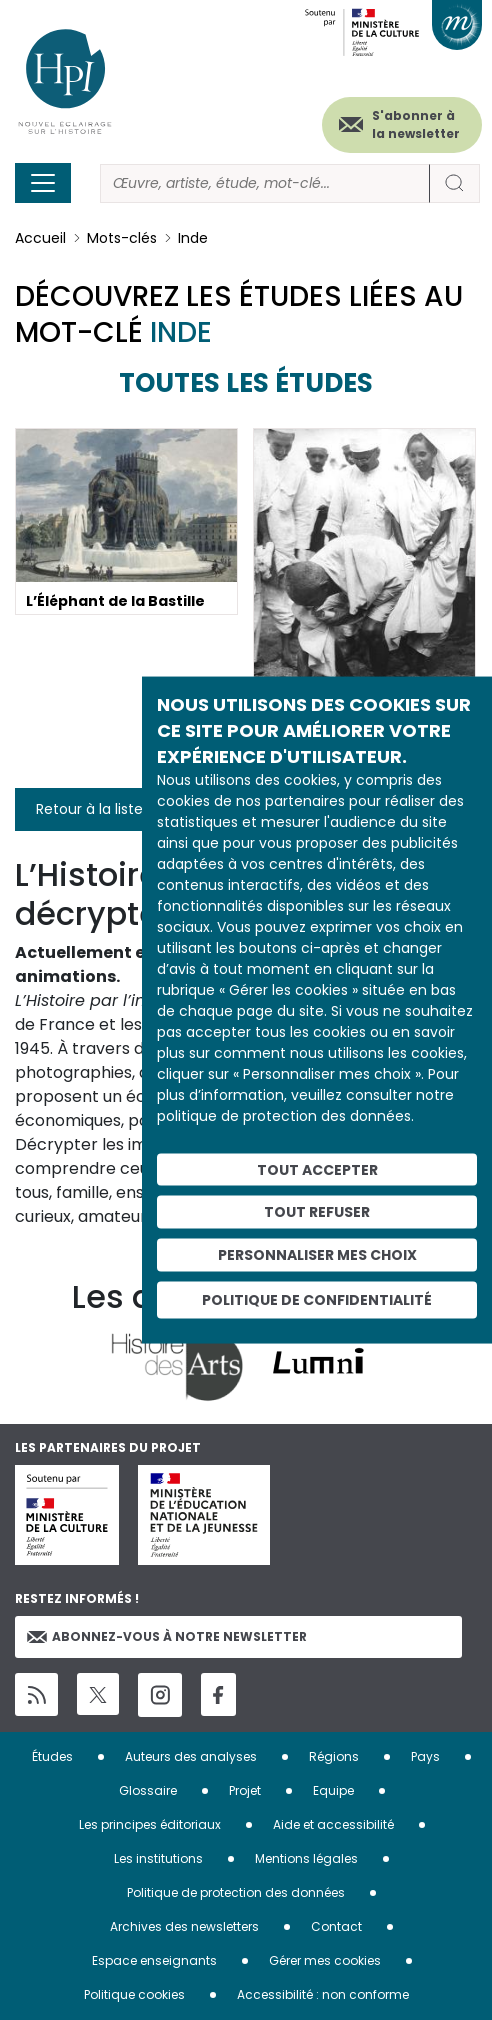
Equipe (333, 1790)
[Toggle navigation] (43, 183)
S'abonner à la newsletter (416, 124)
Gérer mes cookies (325, 1960)
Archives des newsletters (184, 1926)
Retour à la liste (89, 809)
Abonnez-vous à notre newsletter (167, 1636)
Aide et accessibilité (333, 1824)
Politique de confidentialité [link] (317, 1299)
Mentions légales (306, 1858)
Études (52, 1756)
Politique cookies (134, 1994)
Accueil (40, 238)
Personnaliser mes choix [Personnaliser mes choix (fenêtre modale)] (317, 1255)
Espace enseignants (154, 1960)
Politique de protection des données (236, 1892)
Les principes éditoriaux (150, 1824)
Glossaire (148, 1790)
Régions (334, 1756)
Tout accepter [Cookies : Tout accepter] (317, 1169)
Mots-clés (122, 238)
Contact (336, 1926)
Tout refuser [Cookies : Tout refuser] (317, 1212)
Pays (425, 1756)
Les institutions (158, 1858)
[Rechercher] (265, 183)
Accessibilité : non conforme (323, 1994)
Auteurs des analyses (191, 1756)
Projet (245, 1790)
